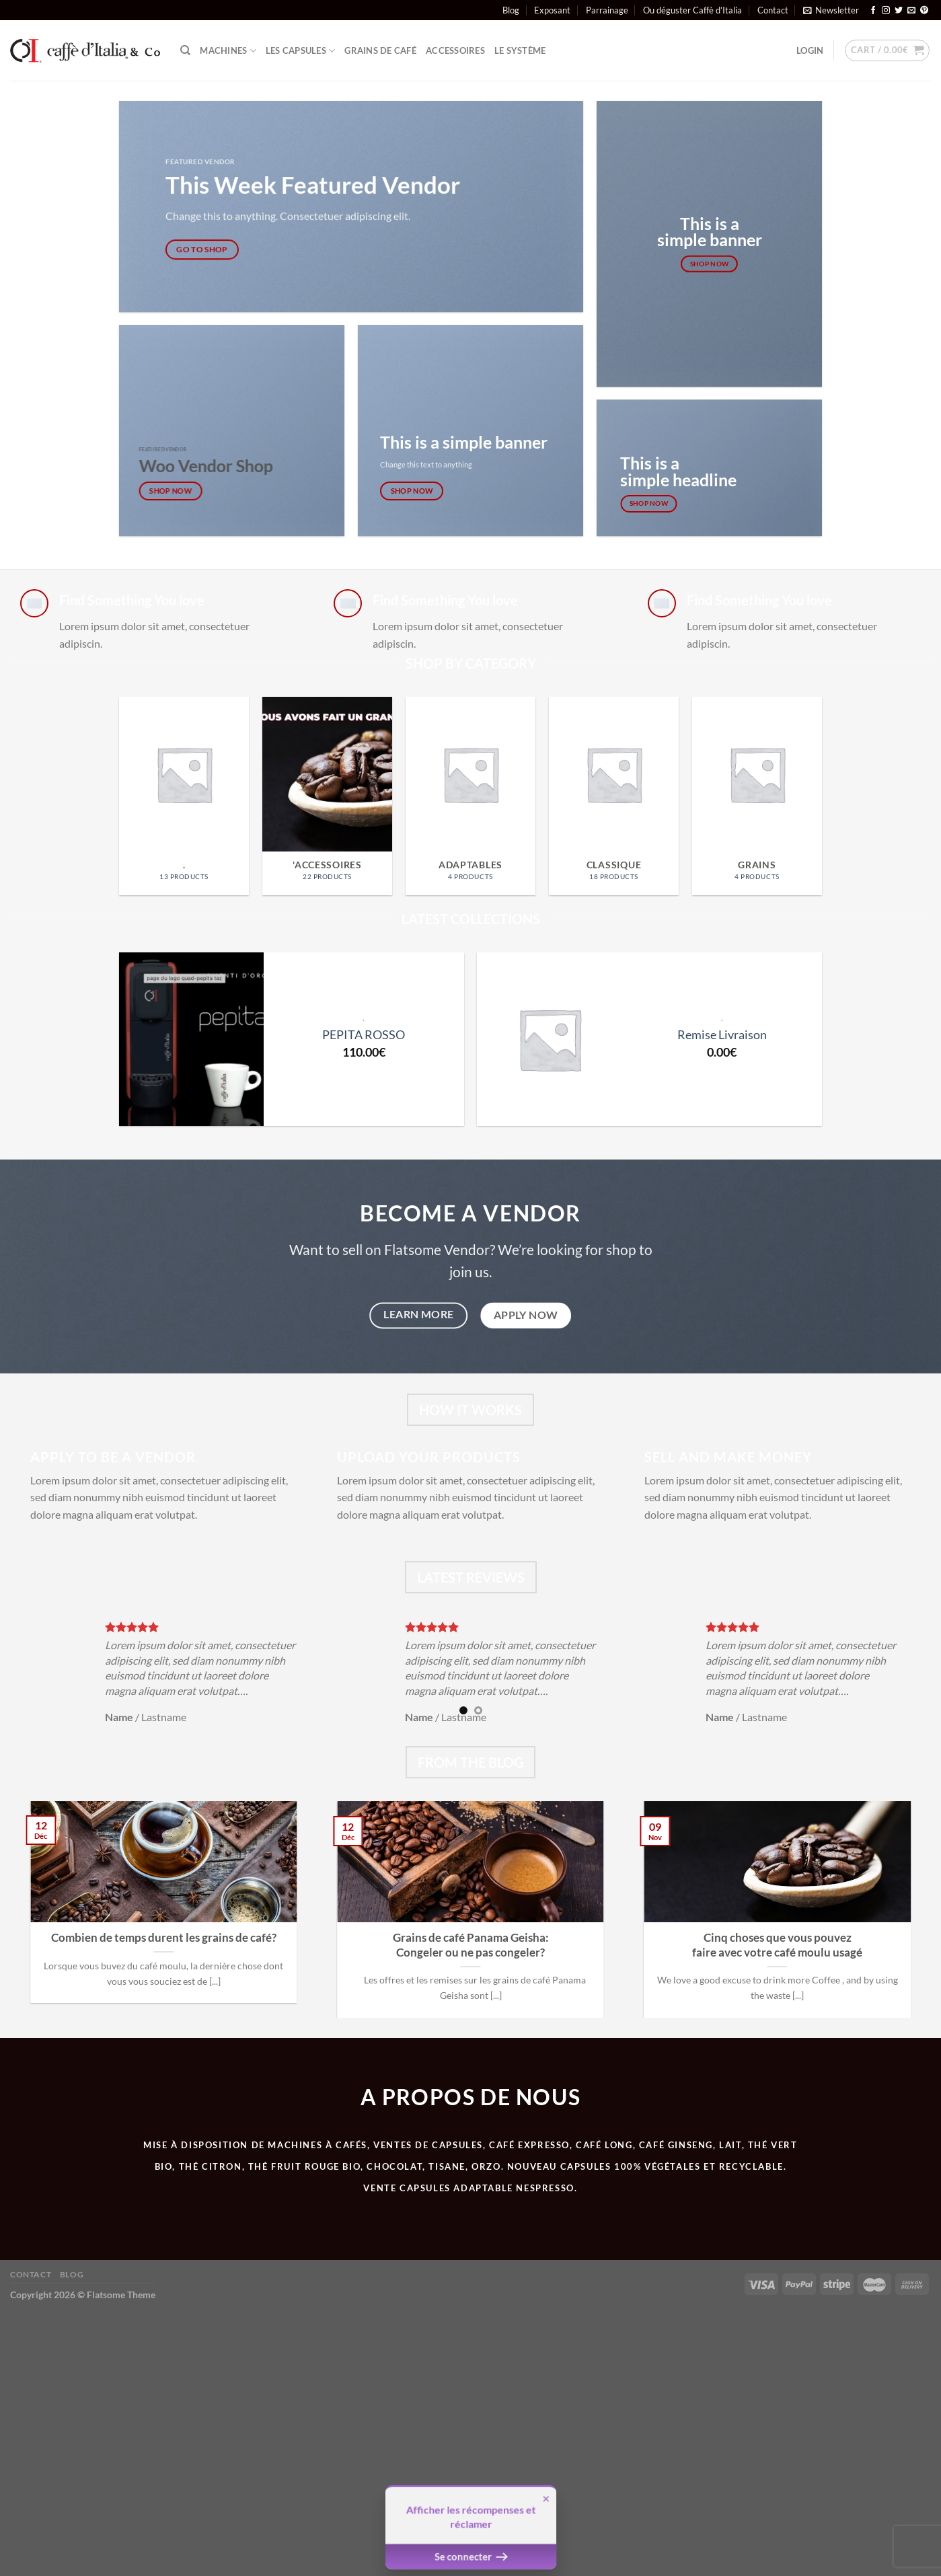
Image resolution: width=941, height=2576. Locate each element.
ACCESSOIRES (455, 50)
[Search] (185, 50)
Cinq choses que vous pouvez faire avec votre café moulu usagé (777, 1945)
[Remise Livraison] (549, 1039)
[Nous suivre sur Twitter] (899, 10)
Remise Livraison (722, 1034)
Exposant (552, 10)
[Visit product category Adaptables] (470, 796)
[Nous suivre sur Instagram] (886, 10)
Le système (520, 50)
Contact (772, 10)
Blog (510, 10)
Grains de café (380, 50)
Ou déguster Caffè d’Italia (692, 10)
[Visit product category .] (184, 796)
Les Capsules (301, 50)
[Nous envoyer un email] (911, 10)
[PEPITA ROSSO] (191, 1039)
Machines (228, 50)
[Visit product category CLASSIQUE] (614, 796)
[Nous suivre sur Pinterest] (924, 10)
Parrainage (607, 10)
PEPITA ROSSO (363, 1034)
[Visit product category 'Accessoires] (327, 796)
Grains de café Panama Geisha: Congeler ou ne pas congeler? (471, 1945)
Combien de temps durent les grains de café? (163, 1937)
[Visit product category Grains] (757, 796)
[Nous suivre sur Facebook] (873, 10)
